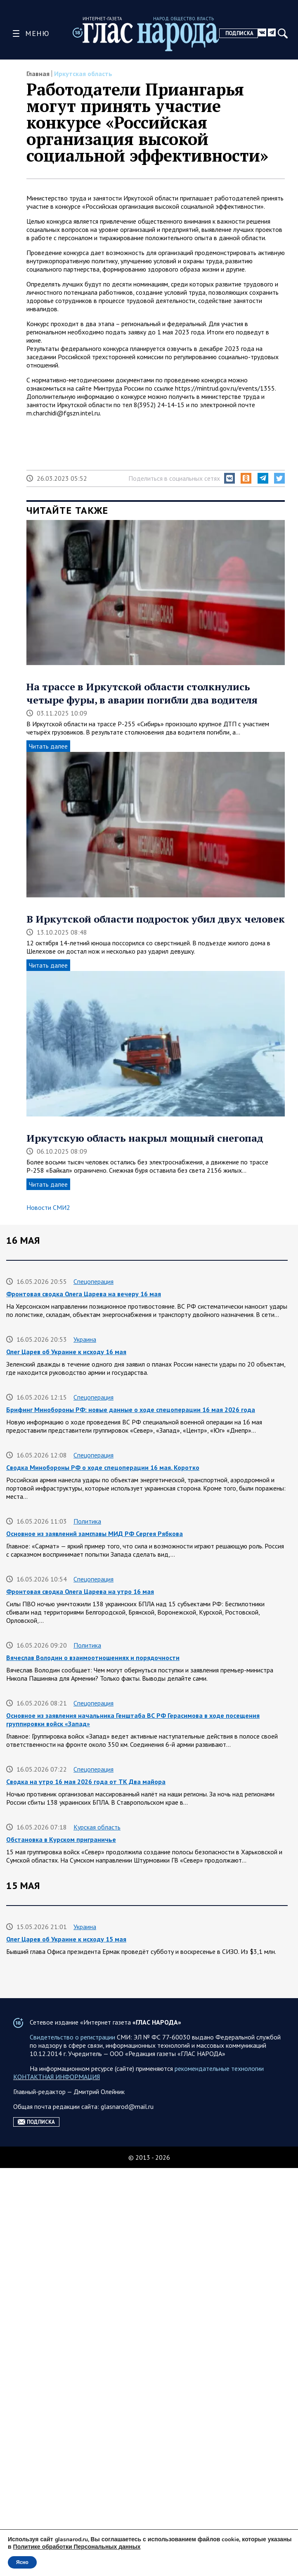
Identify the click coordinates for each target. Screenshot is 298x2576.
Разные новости (96, 2108)
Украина (84, 1339)
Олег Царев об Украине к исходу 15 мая (66, 1939)
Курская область (97, 1827)
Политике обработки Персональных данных (77, 2547)
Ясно (22, 2562)
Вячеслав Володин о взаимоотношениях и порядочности (93, 1657)
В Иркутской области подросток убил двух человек (155, 918)
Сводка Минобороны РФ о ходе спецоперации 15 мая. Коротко (102, 2237)
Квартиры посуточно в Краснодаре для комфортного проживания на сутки (121, 2294)
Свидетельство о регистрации (72, 2445)
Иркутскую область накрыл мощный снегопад (144, 1138)
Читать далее (48, 746)
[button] (229, 478)
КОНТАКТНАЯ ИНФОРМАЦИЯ (56, 2485)
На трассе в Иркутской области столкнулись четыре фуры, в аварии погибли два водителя (142, 693)
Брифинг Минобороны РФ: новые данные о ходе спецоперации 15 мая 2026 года (130, 2179)
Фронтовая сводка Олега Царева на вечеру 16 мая (83, 1294)
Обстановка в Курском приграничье (61, 1839)
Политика (87, 1521)
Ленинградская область (106, 2042)
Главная (38, 73)
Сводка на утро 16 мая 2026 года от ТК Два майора (86, 1781)
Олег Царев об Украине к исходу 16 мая (66, 1352)
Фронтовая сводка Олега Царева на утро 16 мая (80, 1591)
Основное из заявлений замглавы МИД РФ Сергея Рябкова (94, 1533)
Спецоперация (93, 1281)
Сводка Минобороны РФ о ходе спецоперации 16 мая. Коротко (102, 1467)
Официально (91, 2348)
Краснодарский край (102, 2282)
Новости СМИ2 (48, 1207)
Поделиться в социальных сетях (174, 478)
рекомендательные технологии (219, 2476)
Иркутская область (83, 73)
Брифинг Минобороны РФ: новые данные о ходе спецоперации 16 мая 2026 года (130, 1409)
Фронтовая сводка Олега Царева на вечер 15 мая (82, 1997)
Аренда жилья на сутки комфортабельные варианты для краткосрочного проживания (138, 2121)
